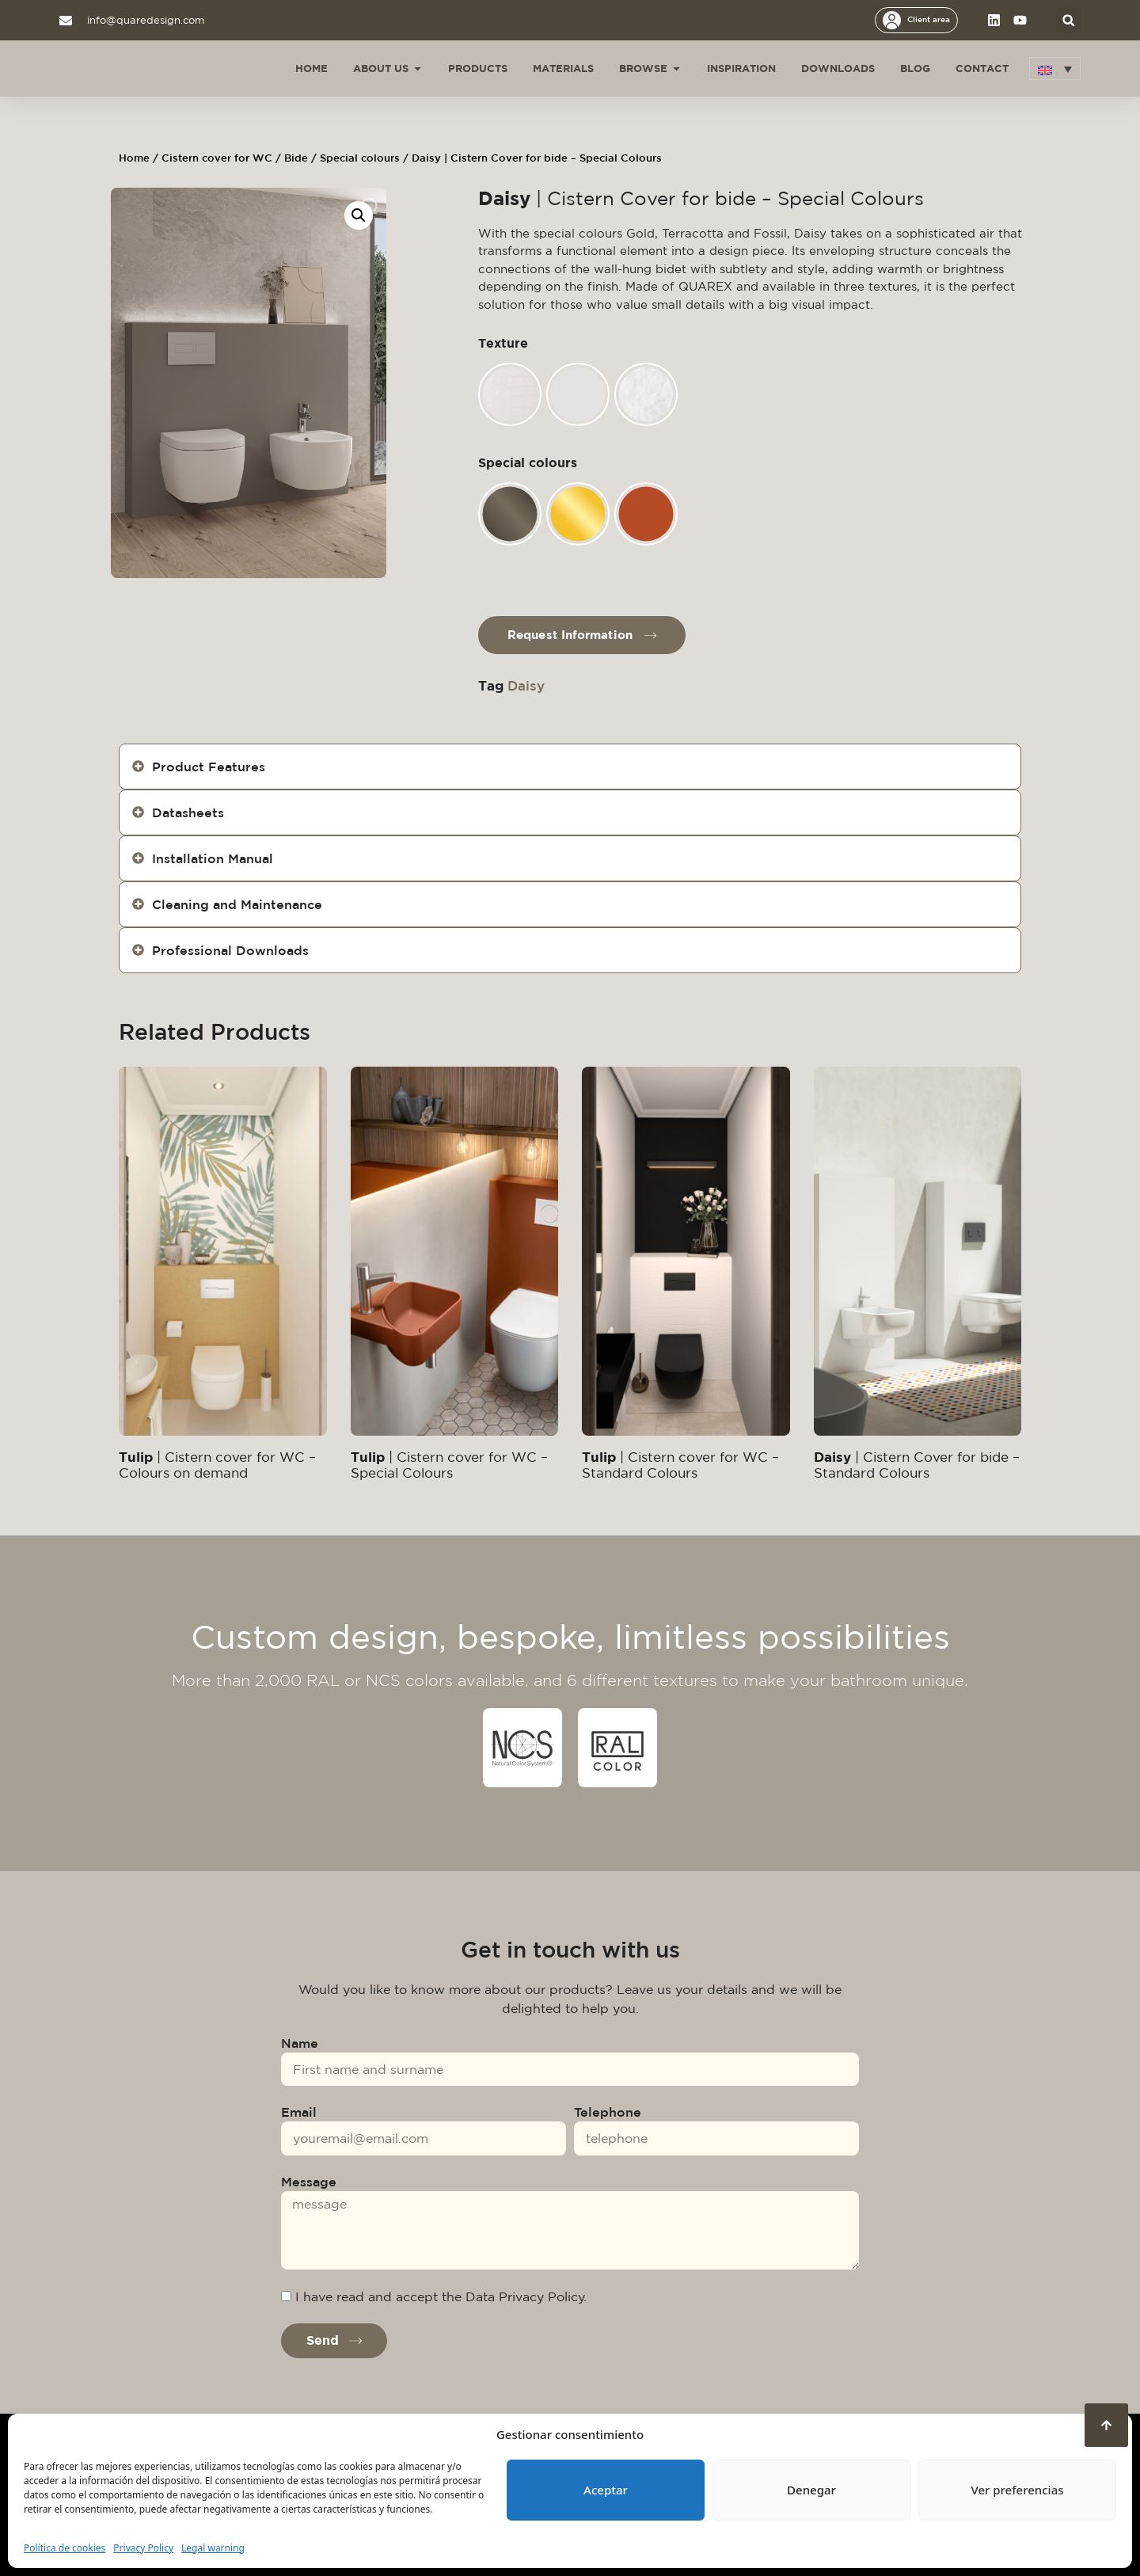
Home (134, 158)
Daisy (526, 685)
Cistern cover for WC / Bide (235, 158)
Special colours (360, 158)
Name (299, 2043)
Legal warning (213, 2548)
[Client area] (892, 20)
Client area (928, 19)
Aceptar (605, 2490)
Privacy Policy (143, 2548)
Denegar (811, 2490)
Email (299, 2112)
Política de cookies (64, 2548)
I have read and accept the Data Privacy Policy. (441, 2296)
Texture (503, 343)
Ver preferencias (1017, 2490)
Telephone (607, 2112)
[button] (1068, 20)
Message (308, 2182)
